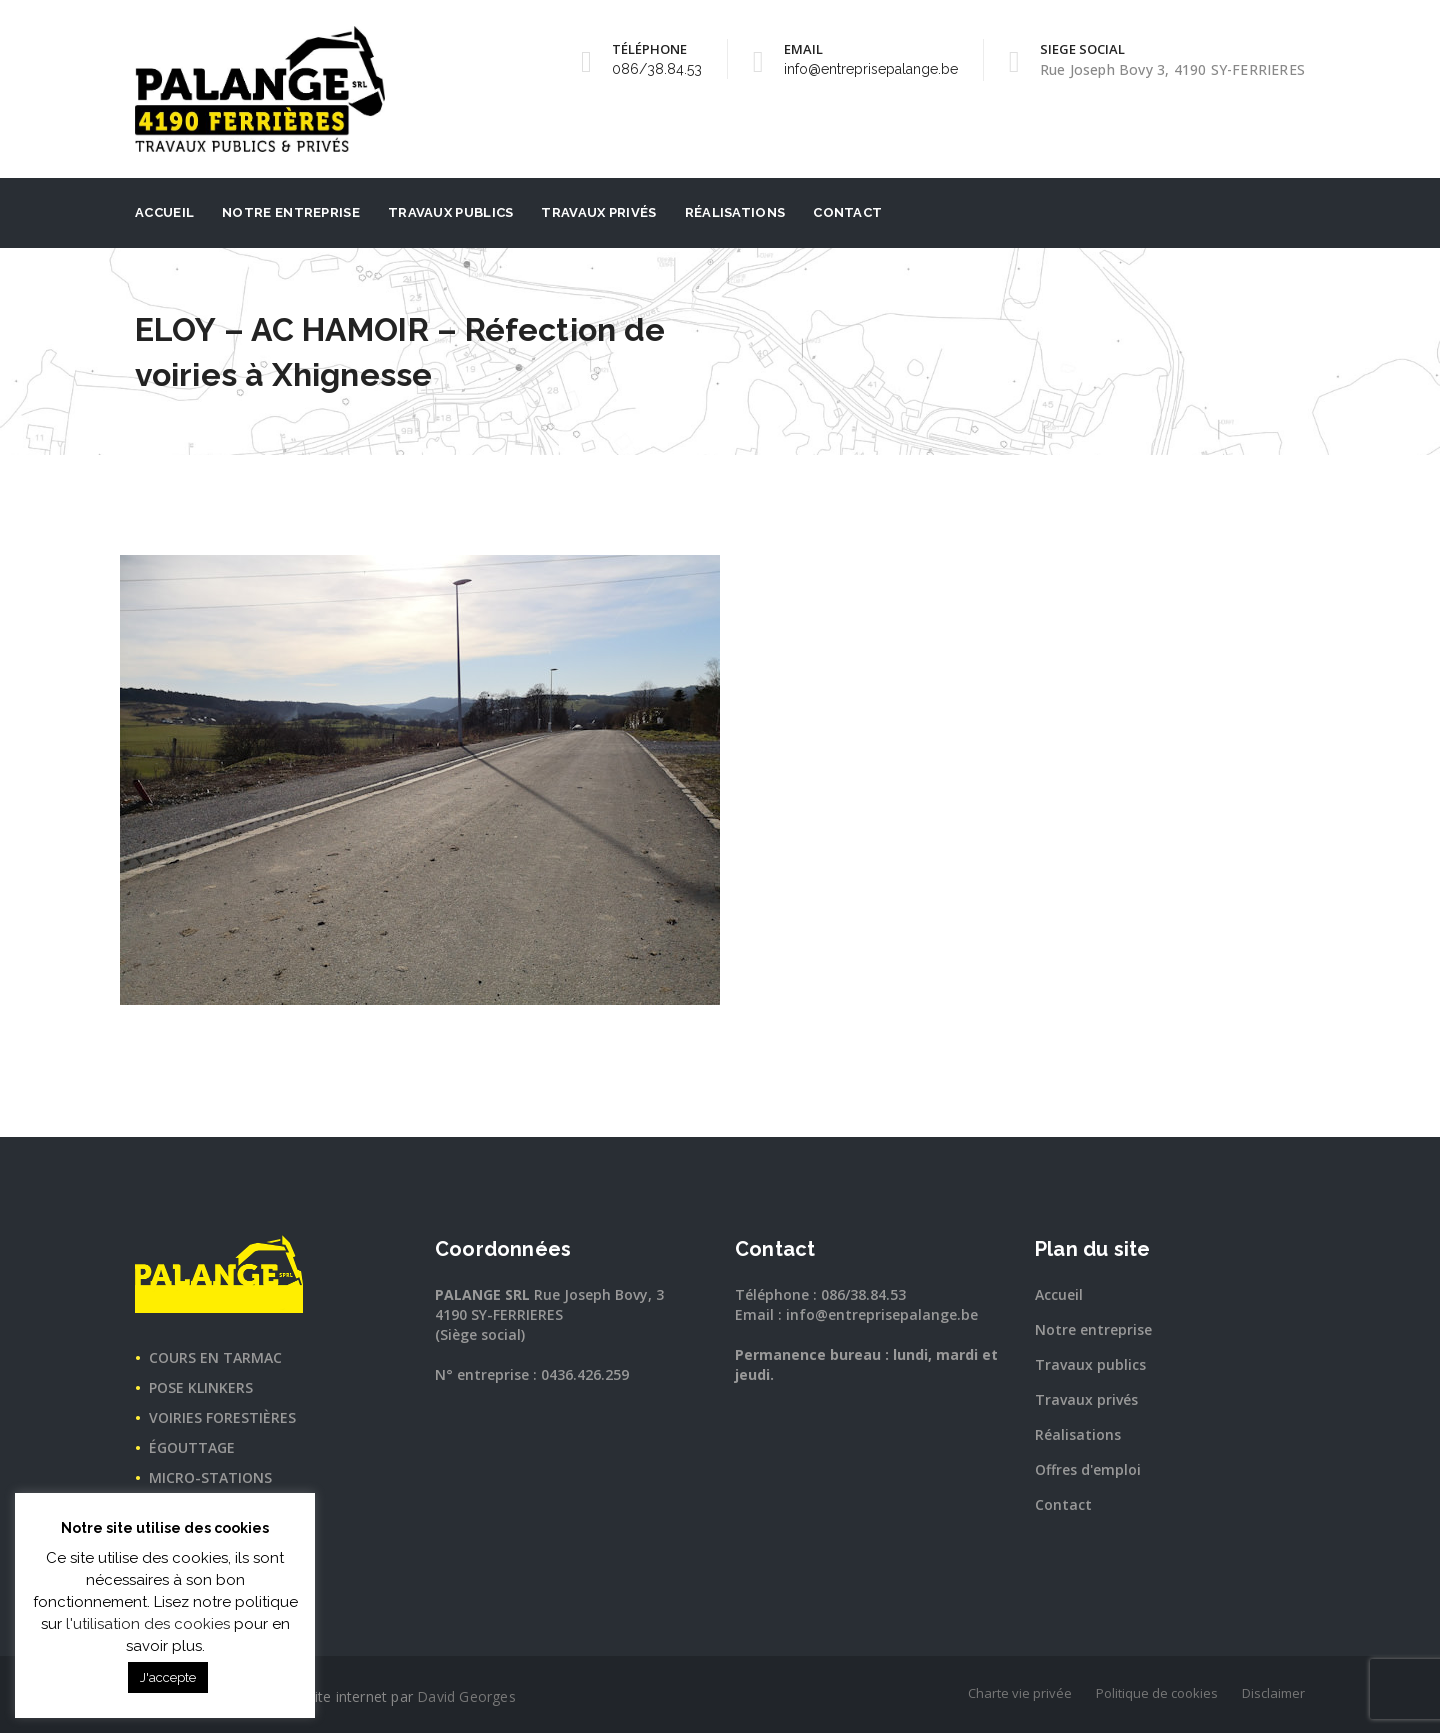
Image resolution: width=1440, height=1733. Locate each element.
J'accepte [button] (168, 1677)
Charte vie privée (1020, 1693)
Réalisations (735, 212)
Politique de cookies (1157, 1693)
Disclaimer (1273, 1693)
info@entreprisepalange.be (871, 69)
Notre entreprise (291, 212)
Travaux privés (598, 212)
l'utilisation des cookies (148, 1624)
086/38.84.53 (657, 69)
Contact (847, 212)
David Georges (466, 1696)
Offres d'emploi (1088, 1469)
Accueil (164, 212)
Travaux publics (451, 212)
